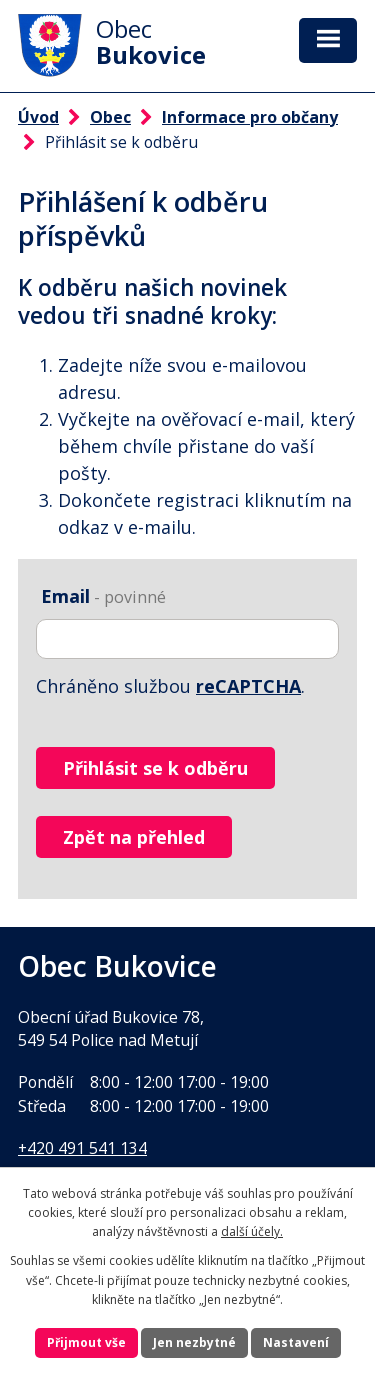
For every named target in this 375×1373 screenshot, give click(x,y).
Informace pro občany (250, 117)
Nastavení (296, 1342)
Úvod (38, 117)
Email (103, 596)
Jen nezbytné (194, 1342)
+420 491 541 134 (82, 1148)
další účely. (252, 1231)
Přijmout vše (86, 1342)
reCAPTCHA (248, 686)
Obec (110, 117)
